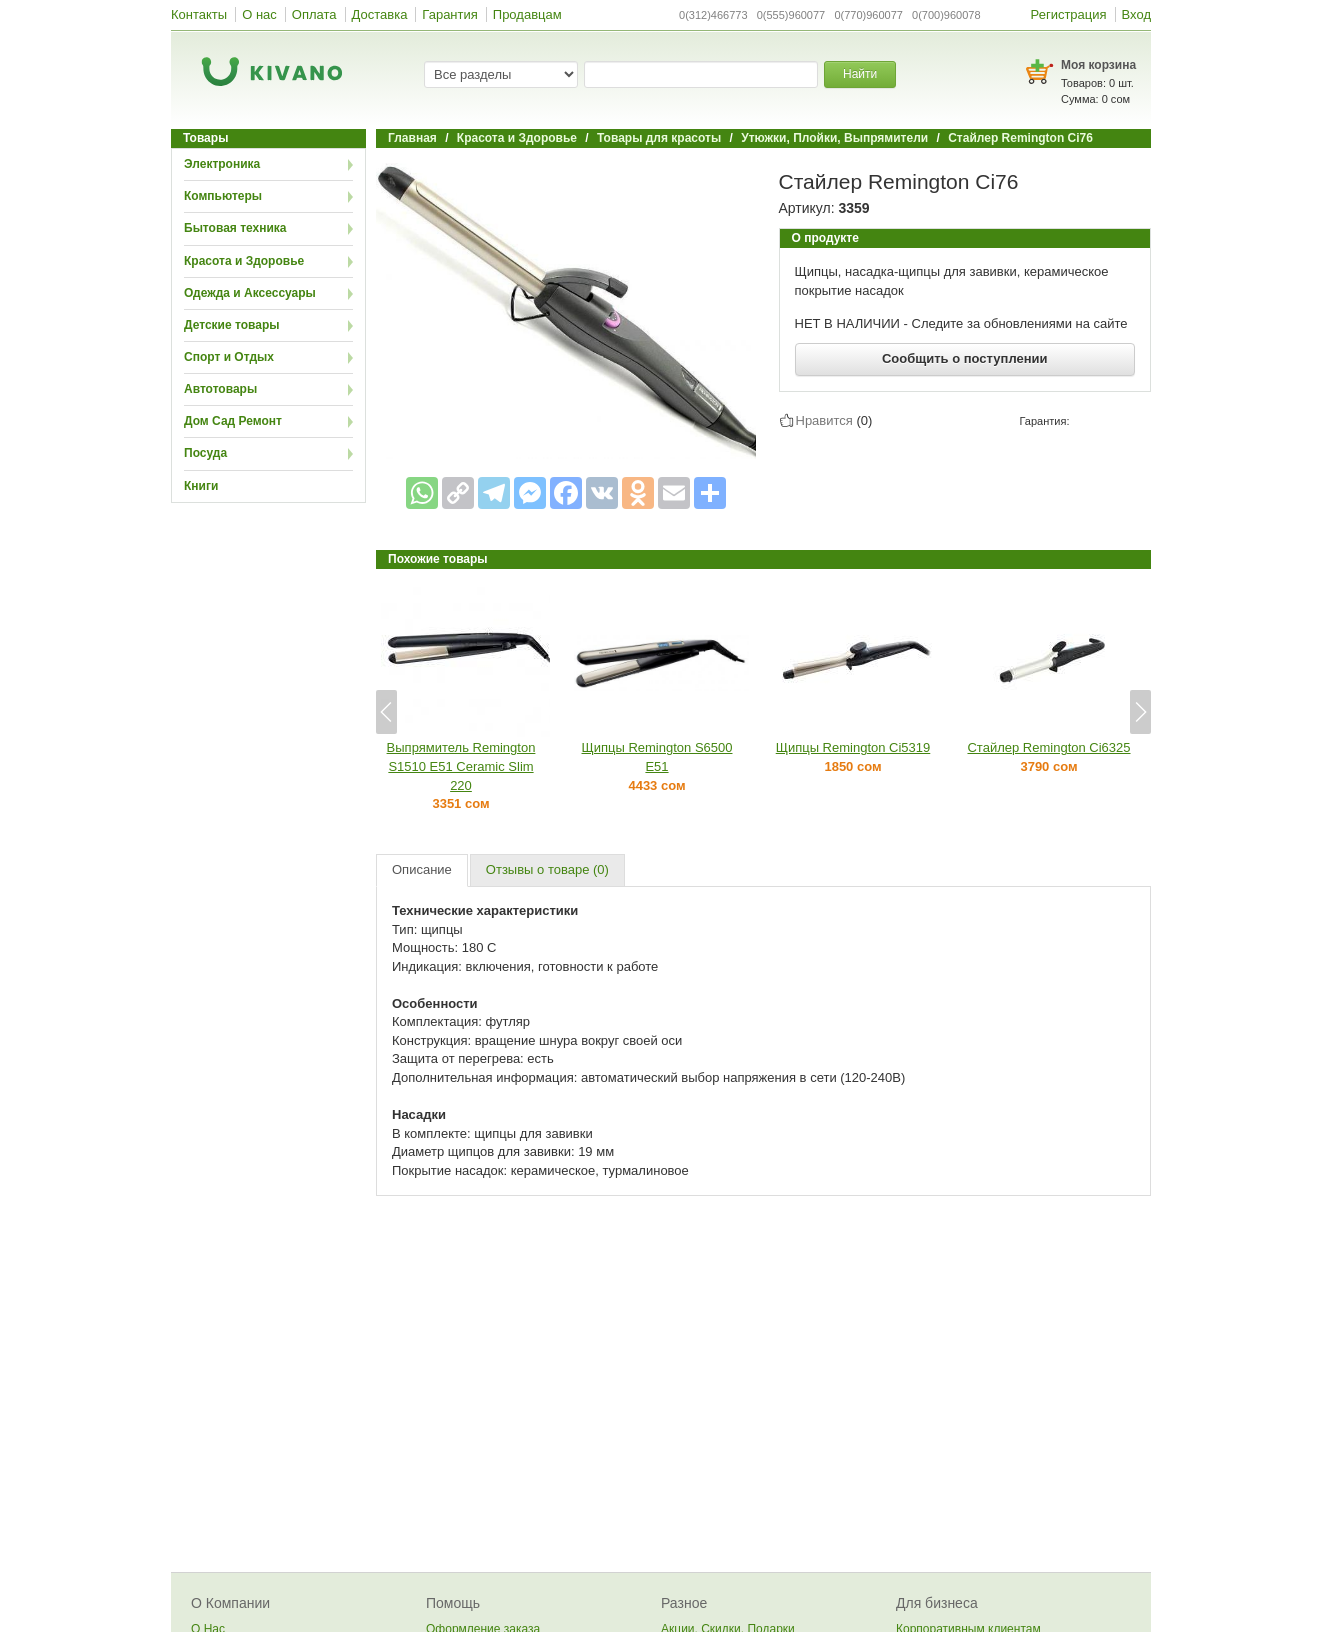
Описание (422, 869)
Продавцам (527, 14)
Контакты (199, 14)
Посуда (205, 453)
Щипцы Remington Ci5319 (853, 747)
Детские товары (232, 325)
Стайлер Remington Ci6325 (1048, 747)
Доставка (380, 14)
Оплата (314, 14)
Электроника (222, 164)
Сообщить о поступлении (965, 358)
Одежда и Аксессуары (250, 293)
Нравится (824, 420)
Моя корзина (1098, 65)
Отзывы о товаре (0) (547, 869)
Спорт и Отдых (229, 357)
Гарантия (449, 14)
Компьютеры (223, 196)
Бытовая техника (235, 228)
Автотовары (220, 389)
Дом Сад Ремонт (233, 421)
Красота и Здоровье (244, 261)
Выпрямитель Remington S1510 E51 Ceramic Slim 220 (461, 766)
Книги (201, 486)
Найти (860, 74)
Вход (1136, 14)
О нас (259, 14)
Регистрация (1069, 14)
